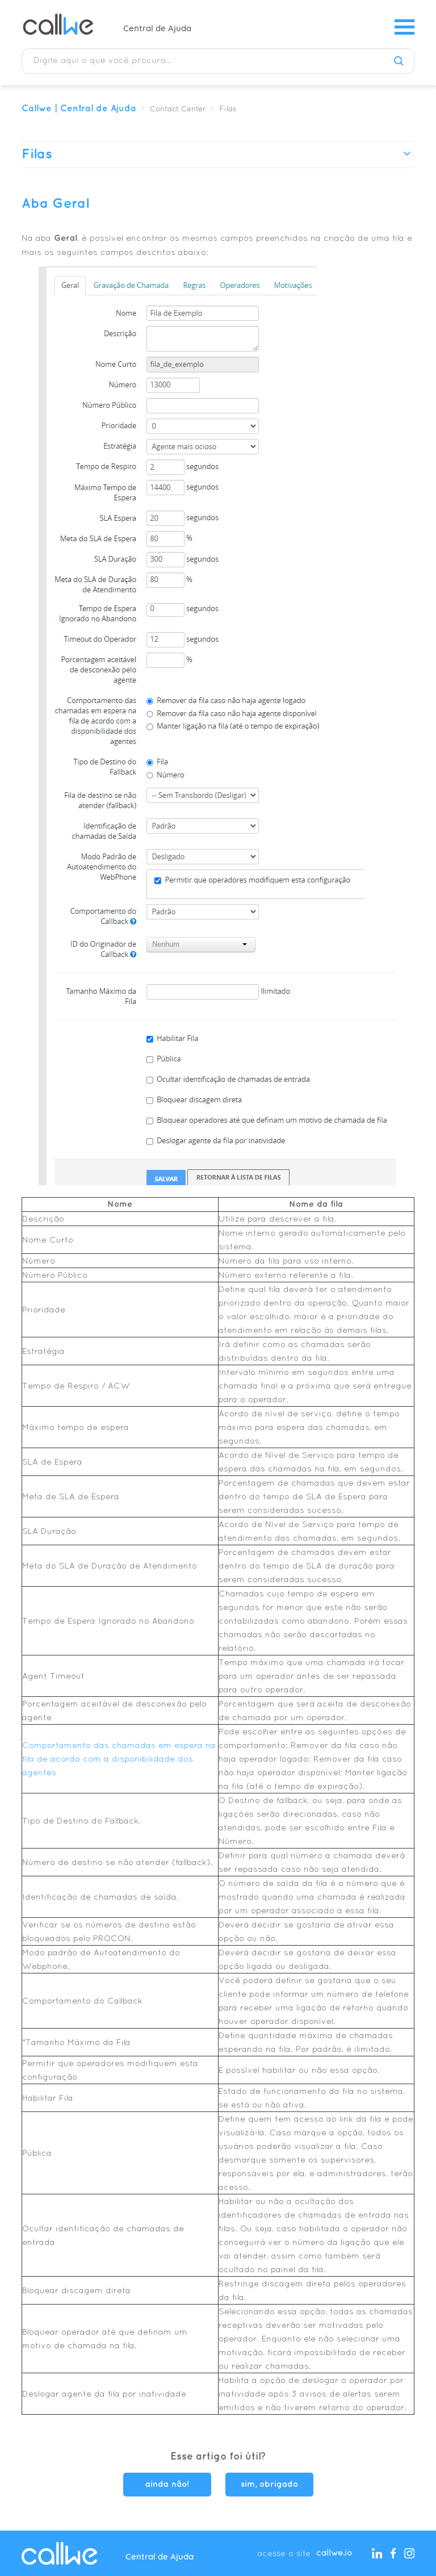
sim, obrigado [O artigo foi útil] (269, 2485)
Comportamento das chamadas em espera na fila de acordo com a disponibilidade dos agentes (119, 1758)
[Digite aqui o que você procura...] (218, 61)
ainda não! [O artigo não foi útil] (167, 2485)
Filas (228, 109)
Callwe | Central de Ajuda (79, 108)
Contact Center (178, 109)
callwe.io (334, 2553)
